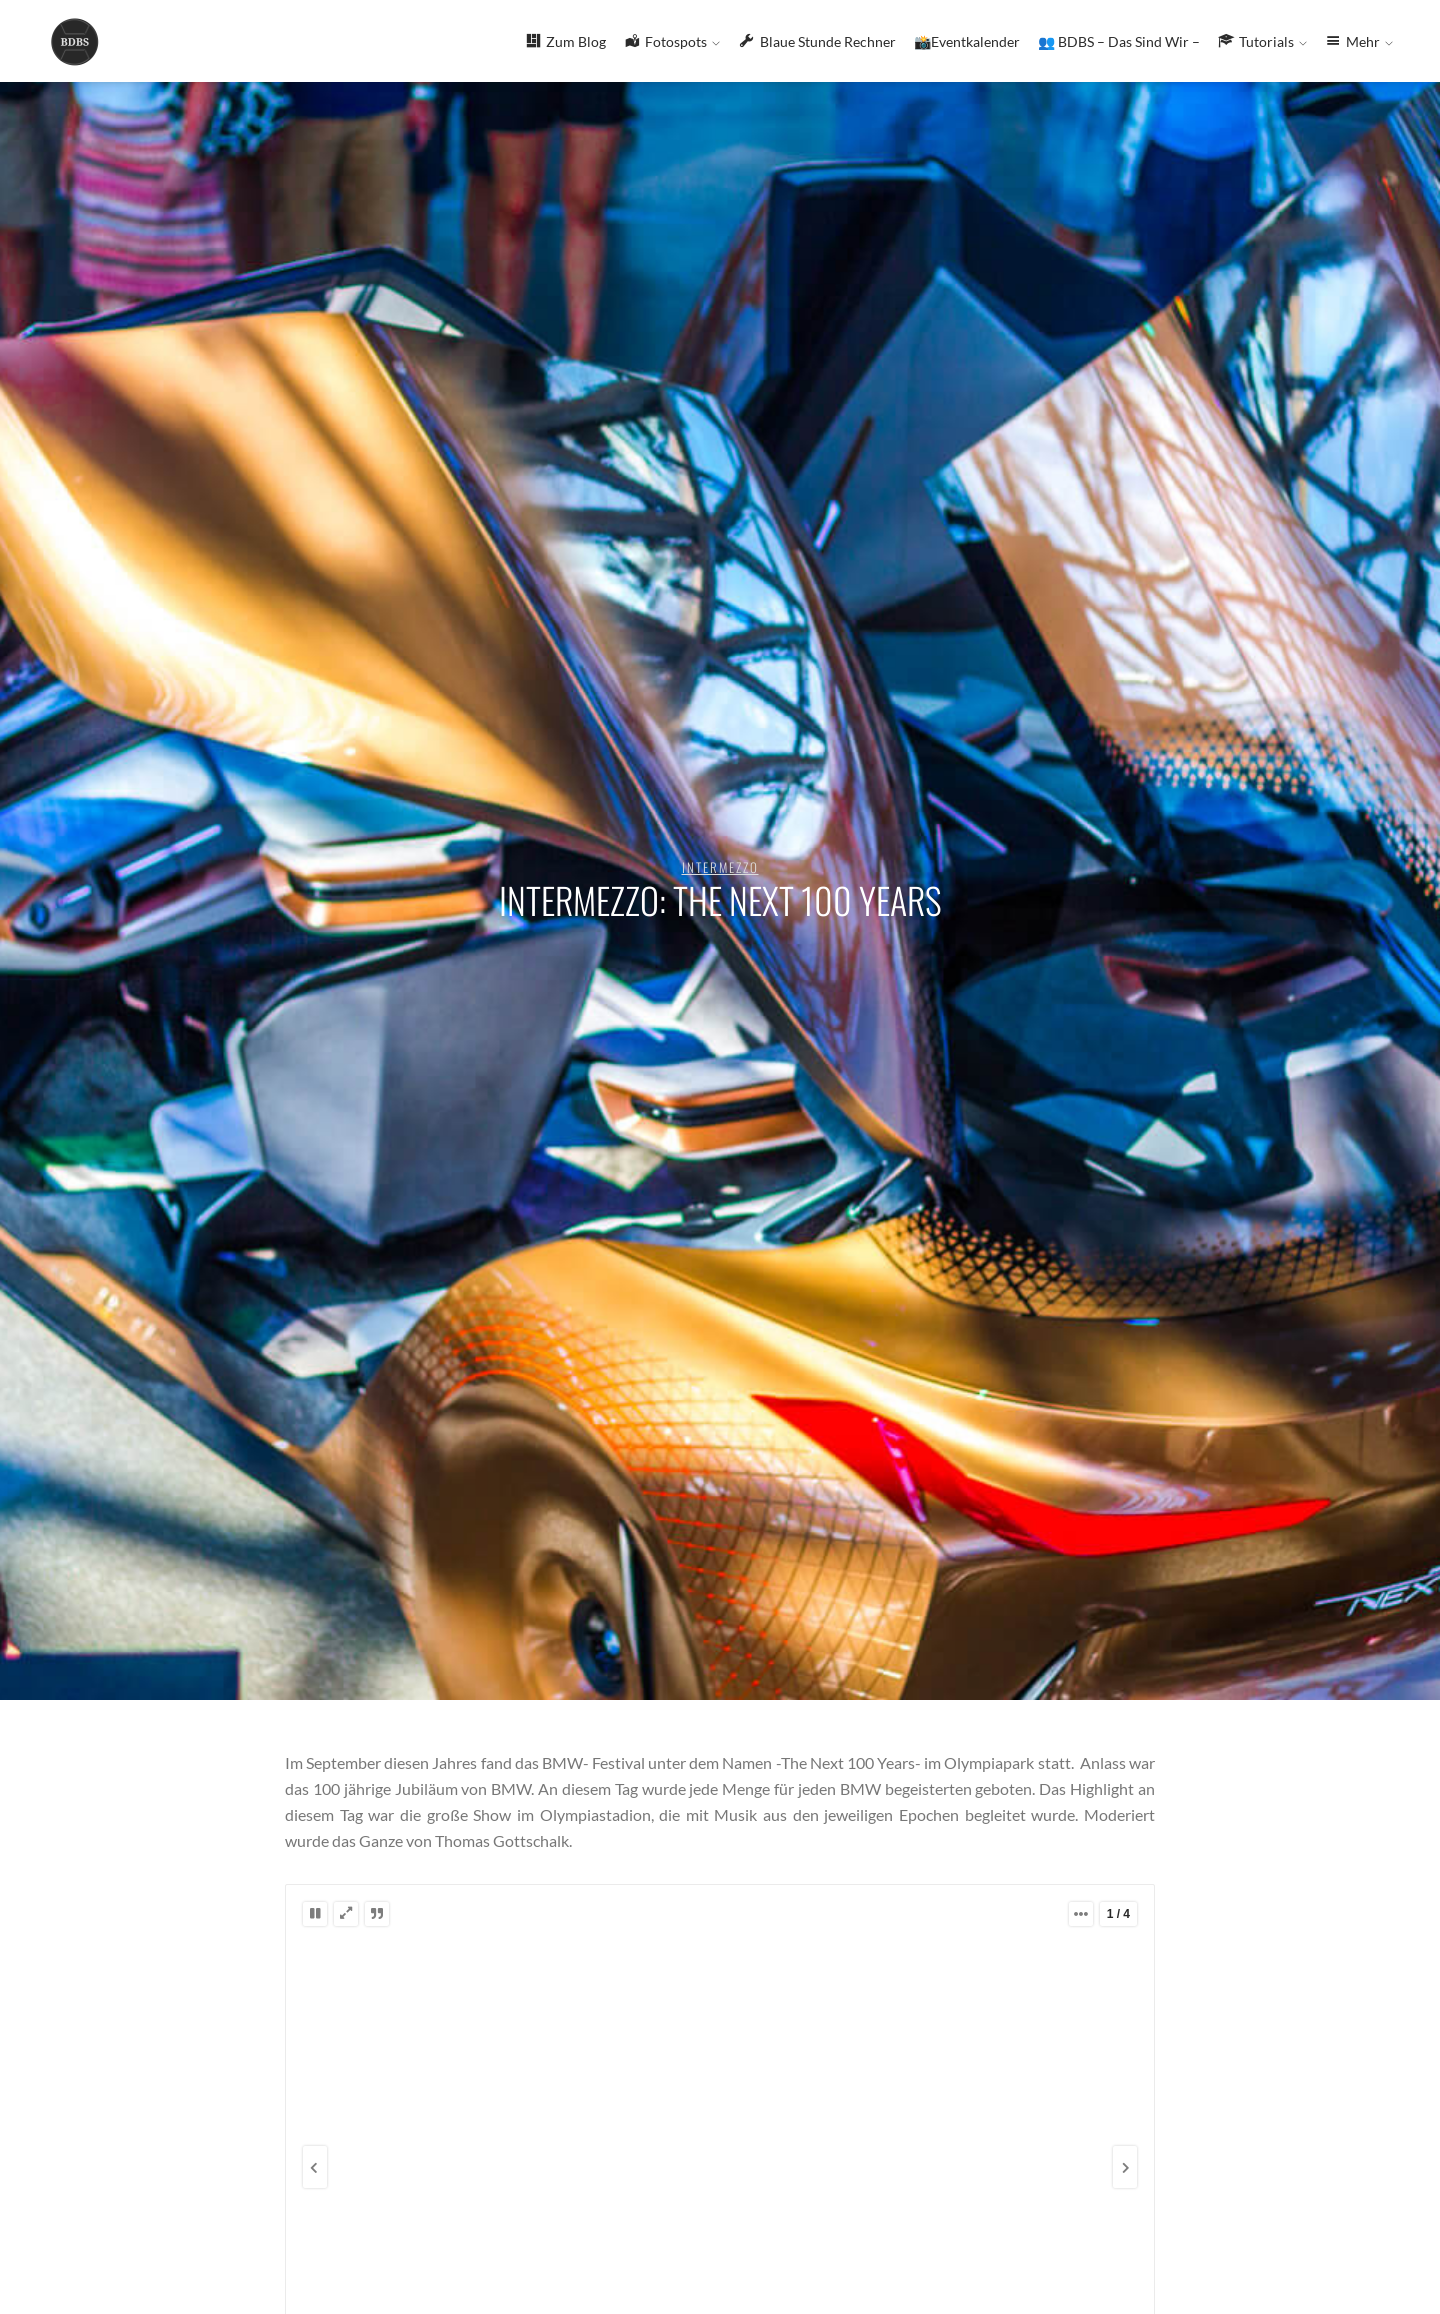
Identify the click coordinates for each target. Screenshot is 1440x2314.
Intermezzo (720, 867)
